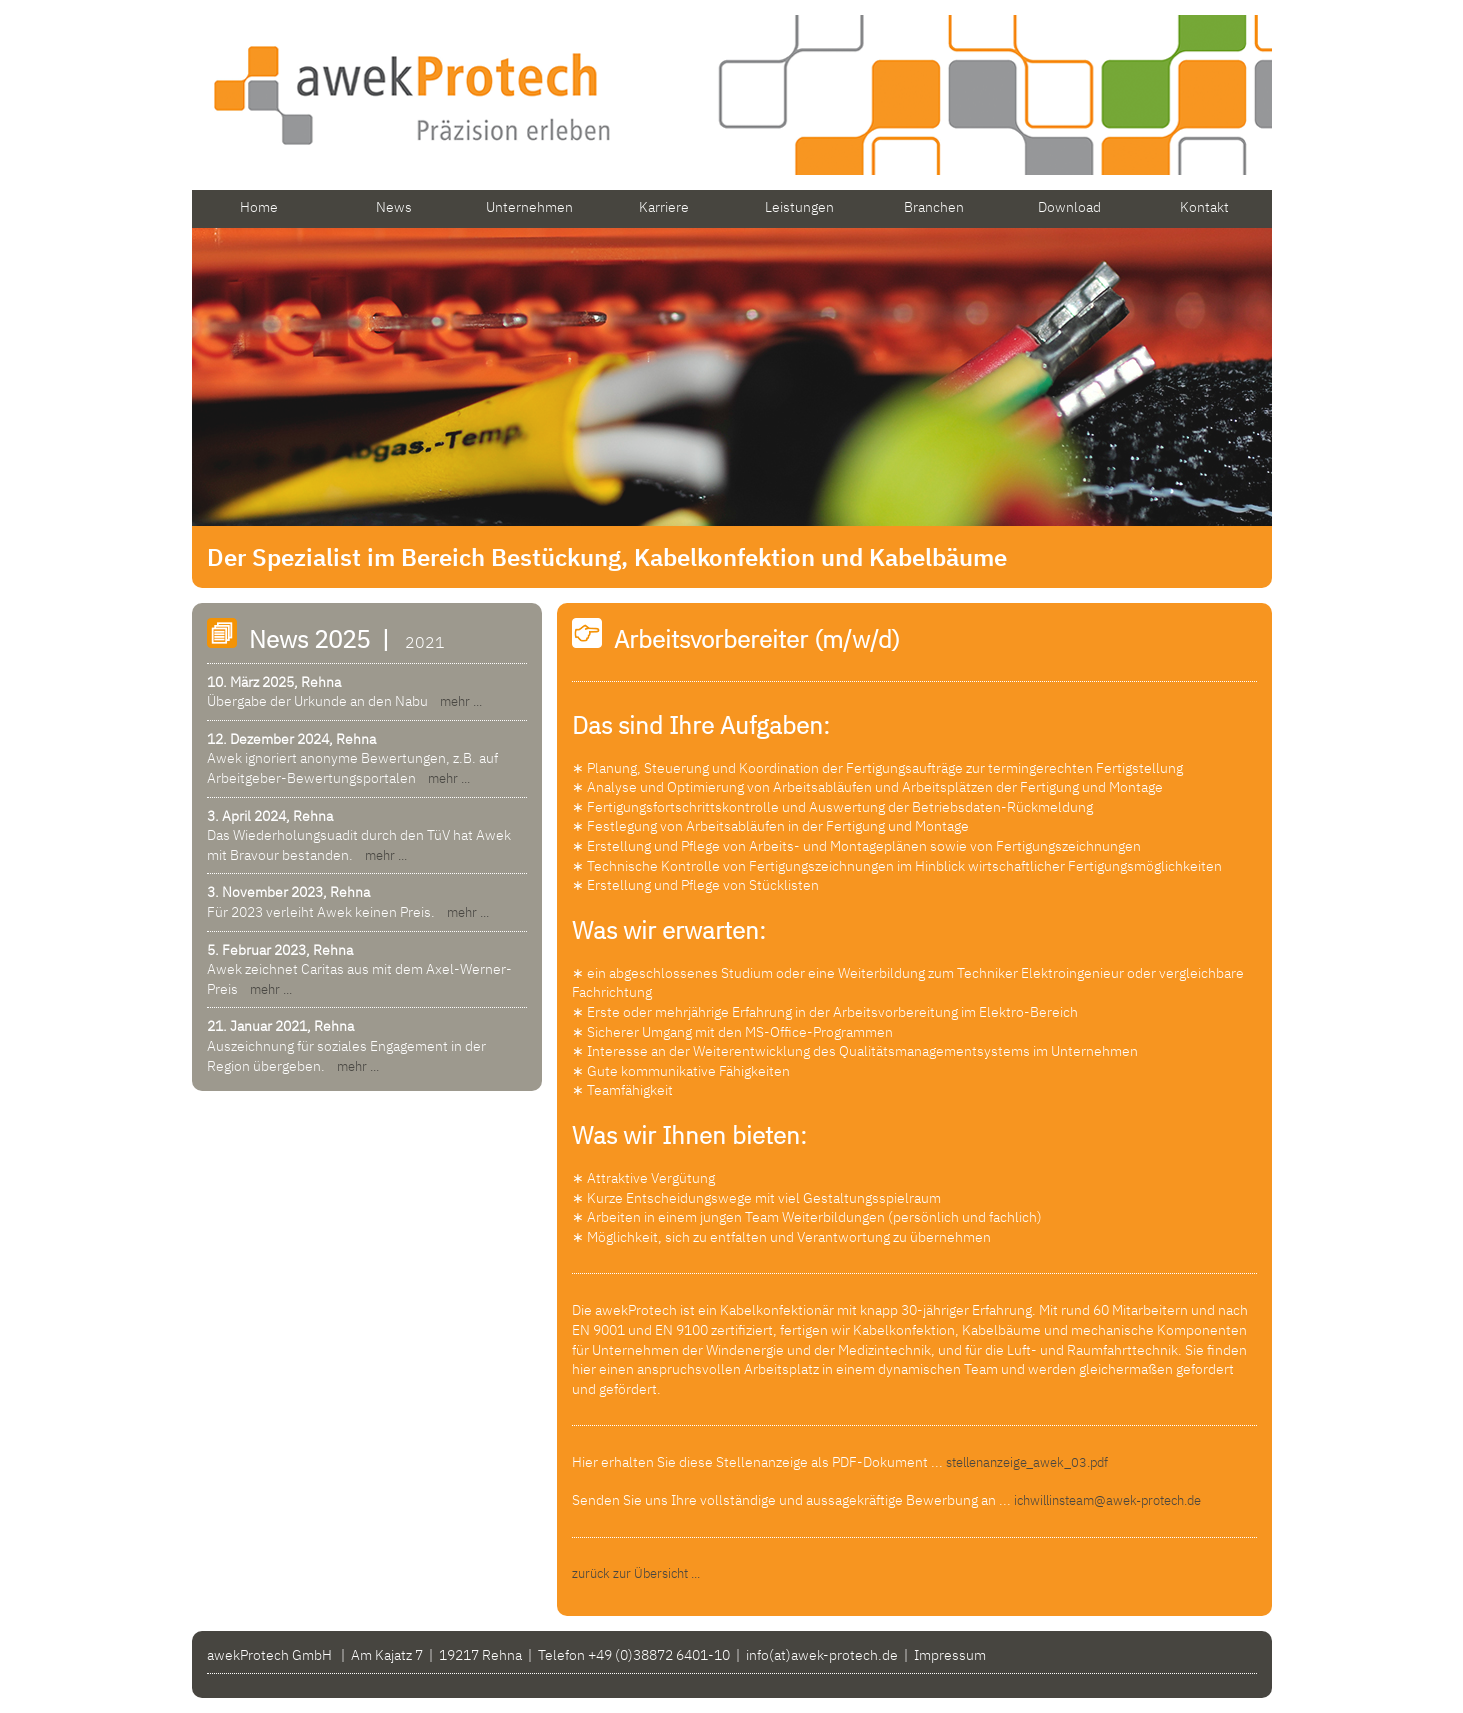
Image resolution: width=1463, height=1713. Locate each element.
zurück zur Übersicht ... (636, 1573)
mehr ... (456, 701)
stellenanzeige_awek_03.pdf (1027, 1462)
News (394, 207)
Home (259, 207)
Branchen (934, 207)
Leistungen (799, 207)
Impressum (950, 1655)
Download (1069, 207)
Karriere (664, 207)
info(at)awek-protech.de (822, 1655)
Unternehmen (529, 207)
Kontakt (1204, 207)
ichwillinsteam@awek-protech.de (1107, 1500)
